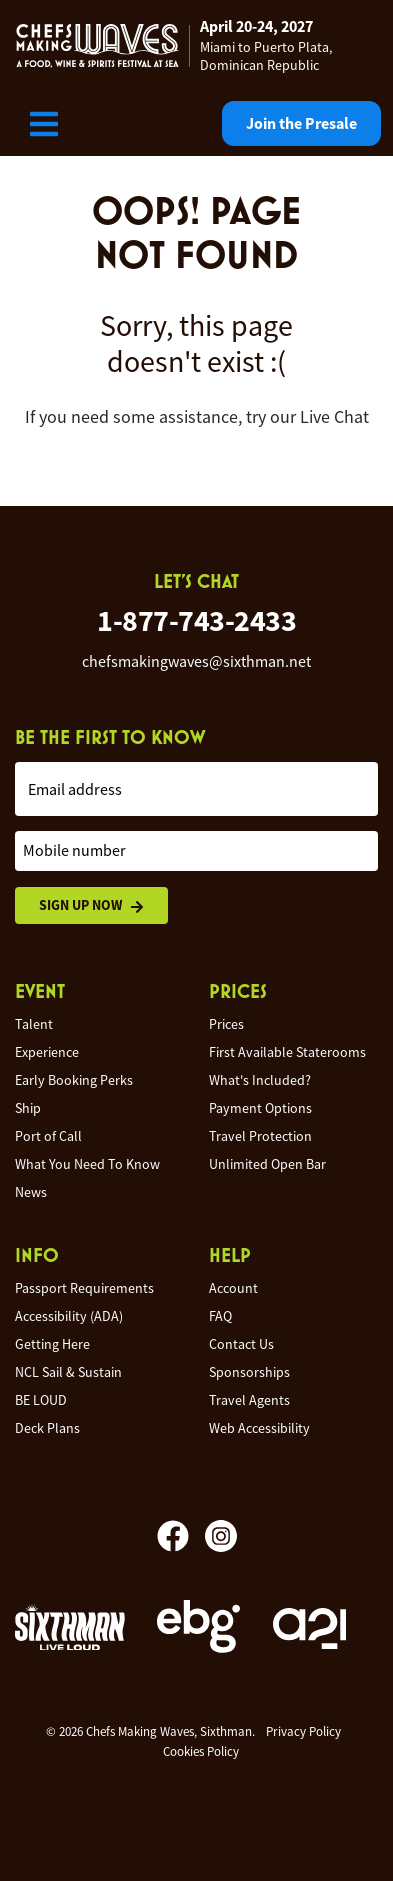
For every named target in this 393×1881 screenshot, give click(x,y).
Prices (226, 1024)
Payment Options (260, 1108)
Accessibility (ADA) (69, 1316)
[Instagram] (221, 1536)
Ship (28, 1108)
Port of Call (48, 1136)
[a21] (309, 1628)
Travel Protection (260, 1136)
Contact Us (241, 1344)
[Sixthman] (70, 1629)
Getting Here (52, 1344)
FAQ (220, 1316)
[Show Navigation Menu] (44, 124)
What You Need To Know (87, 1164)
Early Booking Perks (74, 1080)
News (31, 1192)
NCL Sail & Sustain (68, 1372)
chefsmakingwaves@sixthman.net (196, 662)
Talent (34, 1024)
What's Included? (260, 1080)
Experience (47, 1052)
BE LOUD (41, 1400)
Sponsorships (249, 1372)
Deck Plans (47, 1428)
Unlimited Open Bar (267, 1164)
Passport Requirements (84, 1288)
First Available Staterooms (287, 1052)
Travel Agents (249, 1400)
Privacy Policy (303, 1731)
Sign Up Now (91, 905)
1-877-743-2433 (196, 620)
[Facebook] (181, 1536)
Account (233, 1288)
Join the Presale (301, 123)
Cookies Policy (201, 1751)
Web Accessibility (259, 1428)
